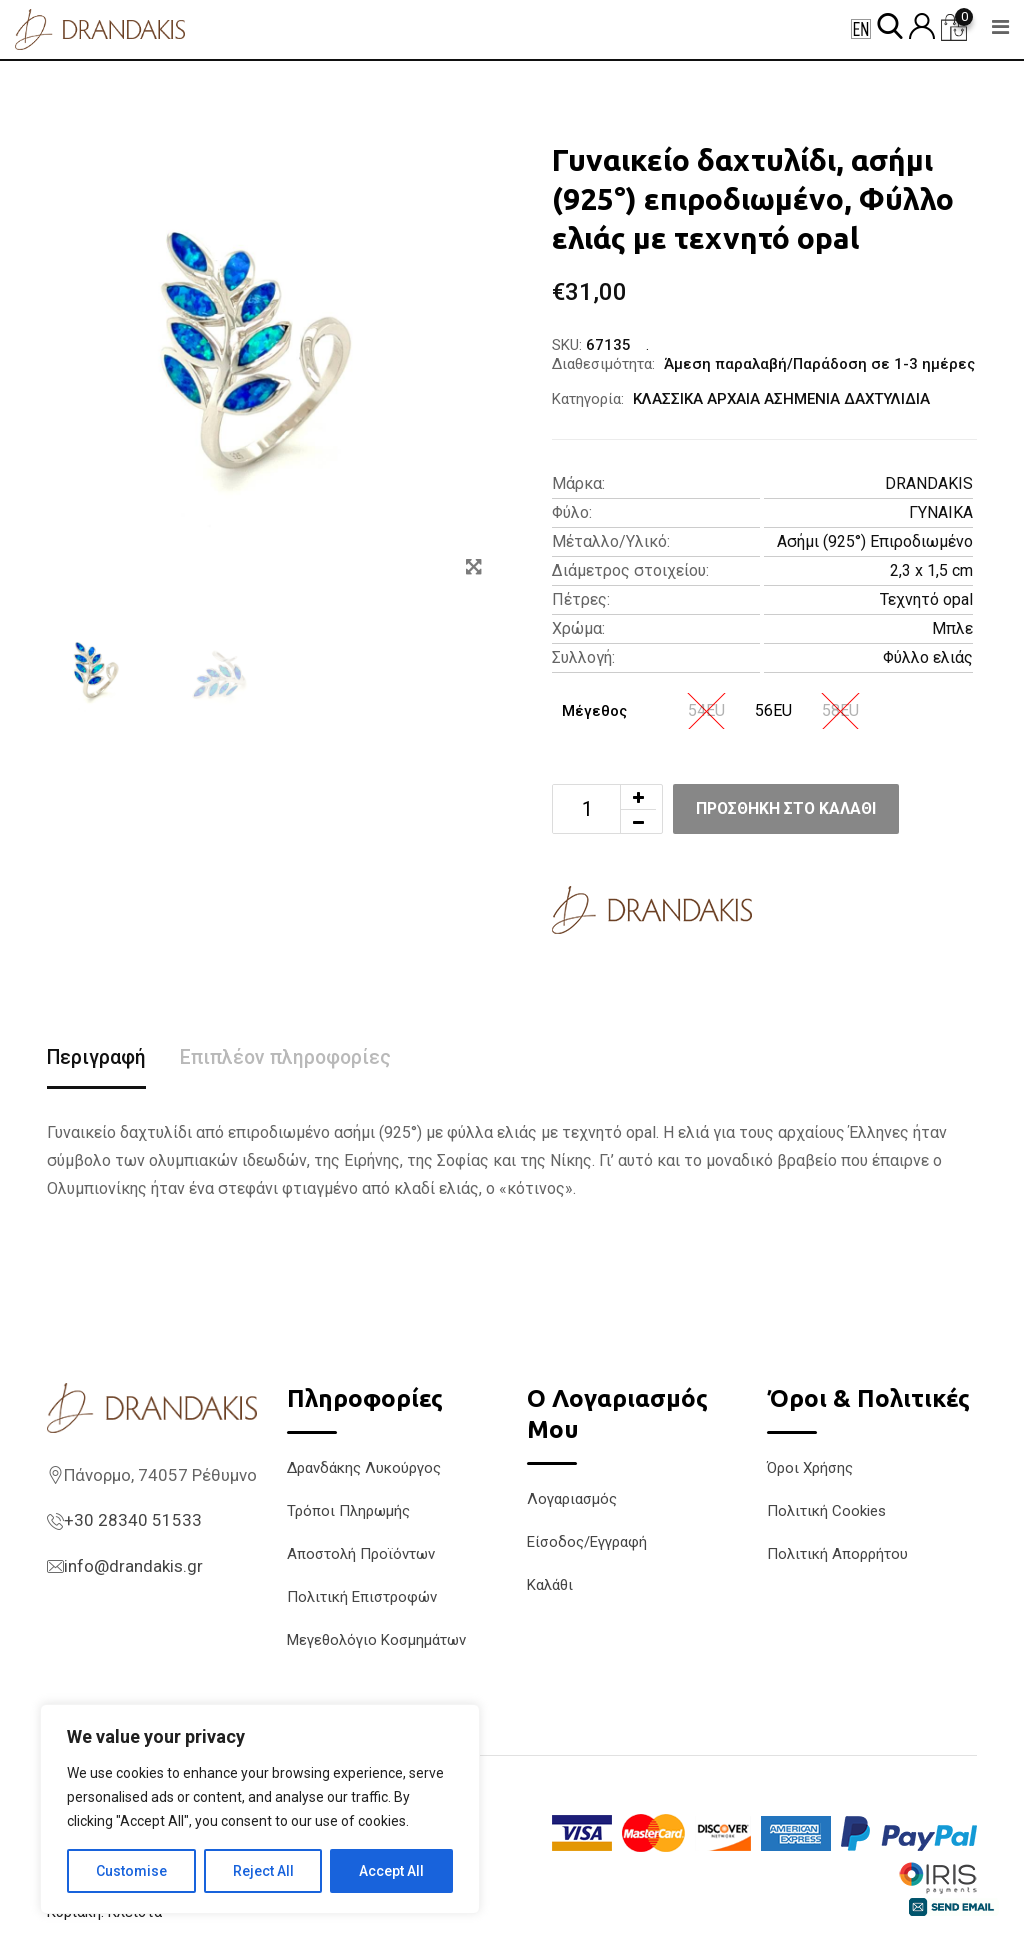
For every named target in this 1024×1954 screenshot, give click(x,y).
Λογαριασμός (572, 1500)
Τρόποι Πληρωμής (348, 1511)
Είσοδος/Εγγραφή (587, 1543)
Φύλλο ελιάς (928, 657)
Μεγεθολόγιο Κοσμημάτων (376, 1640)
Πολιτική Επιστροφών (362, 1597)
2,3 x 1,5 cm (931, 570)
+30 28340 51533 (133, 1521)
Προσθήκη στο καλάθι (790, 808)
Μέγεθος (594, 711)
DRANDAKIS (929, 483)
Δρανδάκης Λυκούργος (364, 1468)
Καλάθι (550, 1586)
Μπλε (952, 628)
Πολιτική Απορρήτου (837, 1554)
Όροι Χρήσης (810, 1468)
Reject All (263, 1871)
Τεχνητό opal (926, 599)
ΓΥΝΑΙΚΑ (941, 512)
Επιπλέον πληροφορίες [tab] (289, 1058)
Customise (131, 1871)
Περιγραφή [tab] (97, 1058)
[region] (260, 1809)
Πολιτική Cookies (826, 1511)
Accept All (391, 1871)
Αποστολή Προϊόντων (361, 1554)
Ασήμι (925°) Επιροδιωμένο (875, 541)
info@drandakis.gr (133, 1567)
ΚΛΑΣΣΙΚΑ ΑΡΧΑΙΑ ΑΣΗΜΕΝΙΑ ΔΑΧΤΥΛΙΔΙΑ (781, 399)
